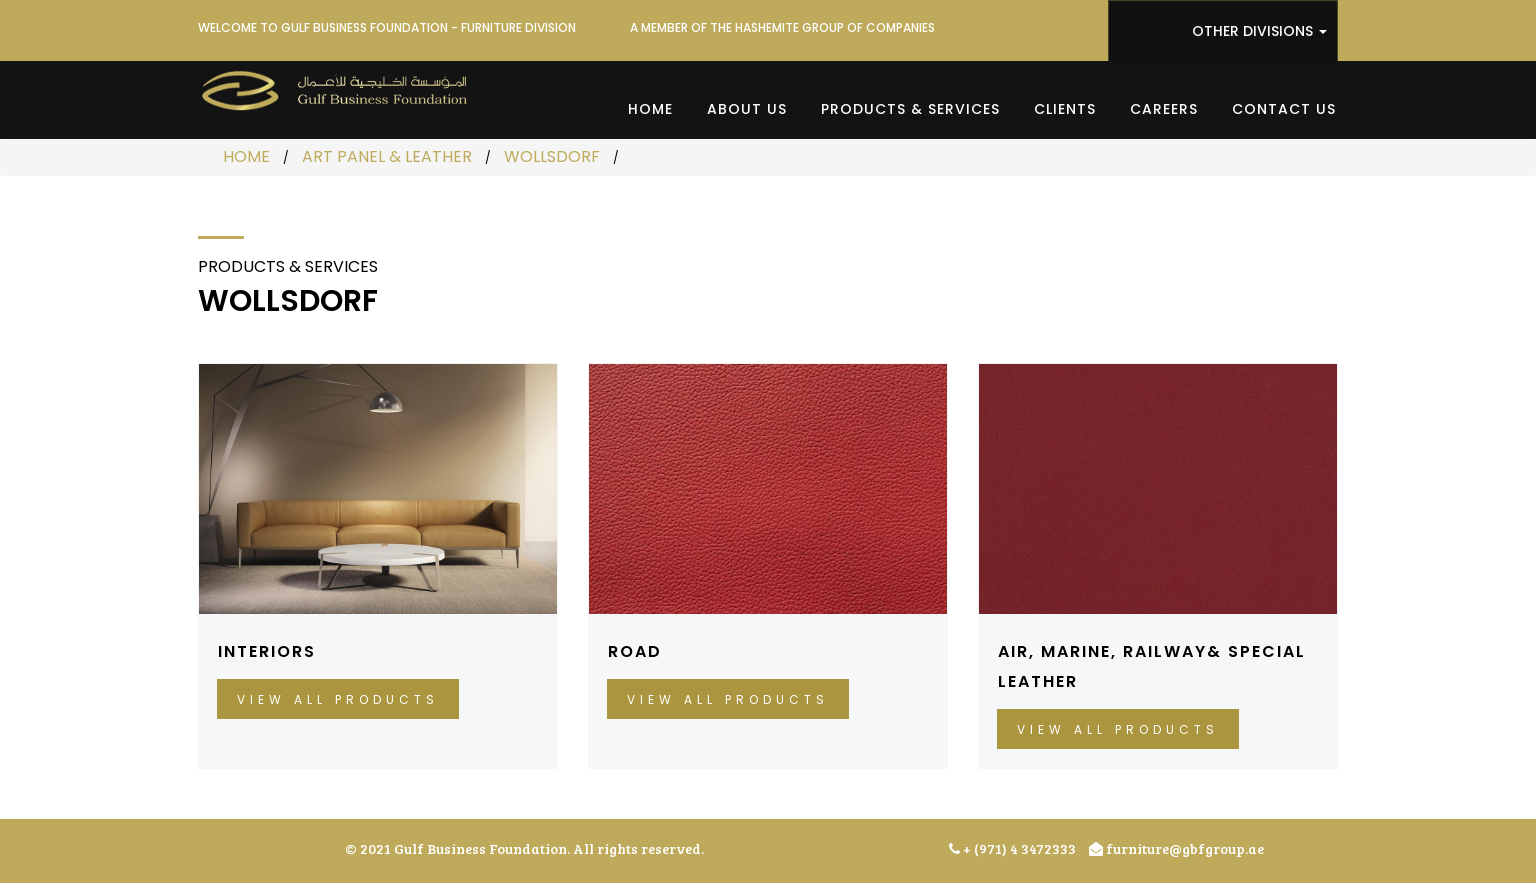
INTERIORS (267, 651)
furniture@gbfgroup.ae (1176, 848)
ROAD (635, 651)
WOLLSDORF (552, 156)
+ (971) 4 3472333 (1012, 848)
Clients (1065, 109)
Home (650, 109)
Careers (1164, 109)
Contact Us (1284, 109)
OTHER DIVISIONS (1259, 31)
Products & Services (910, 109)
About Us (747, 109)
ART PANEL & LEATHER (387, 156)
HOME (246, 156)
